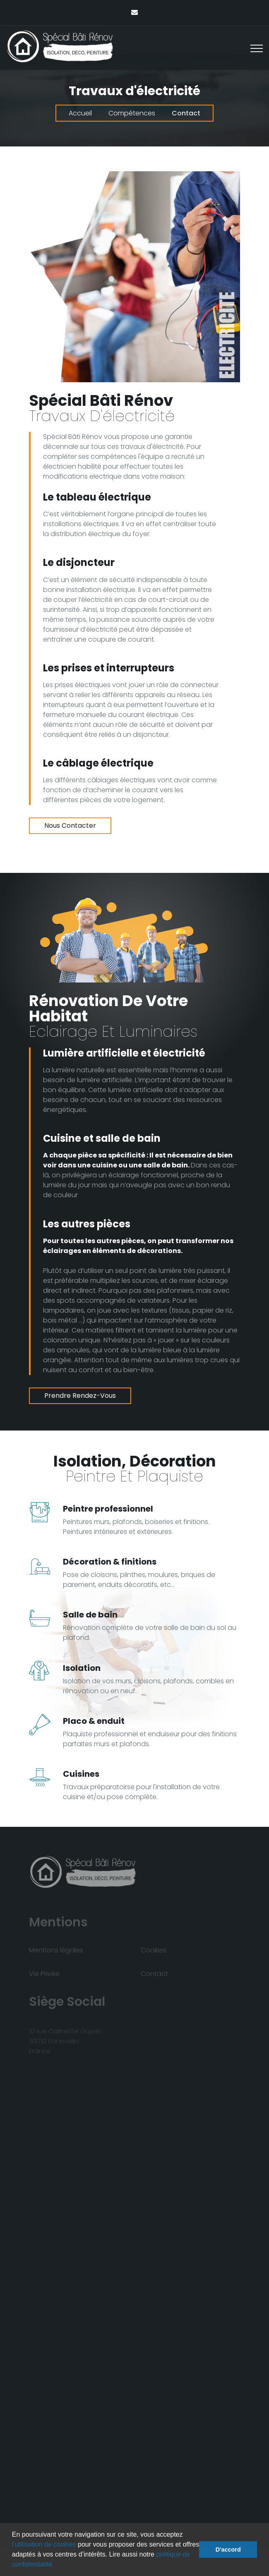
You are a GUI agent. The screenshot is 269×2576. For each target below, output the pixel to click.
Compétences (131, 113)
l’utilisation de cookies (44, 2544)
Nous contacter (70, 825)
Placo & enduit (94, 1721)
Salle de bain (90, 1614)
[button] (55, 2565)
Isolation (82, 1668)
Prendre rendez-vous (80, 1395)
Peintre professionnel (108, 1508)
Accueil (80, 113)
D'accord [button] (228, 2549)
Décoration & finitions (109, 1561)
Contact (186, 113)
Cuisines (81, 1774)
